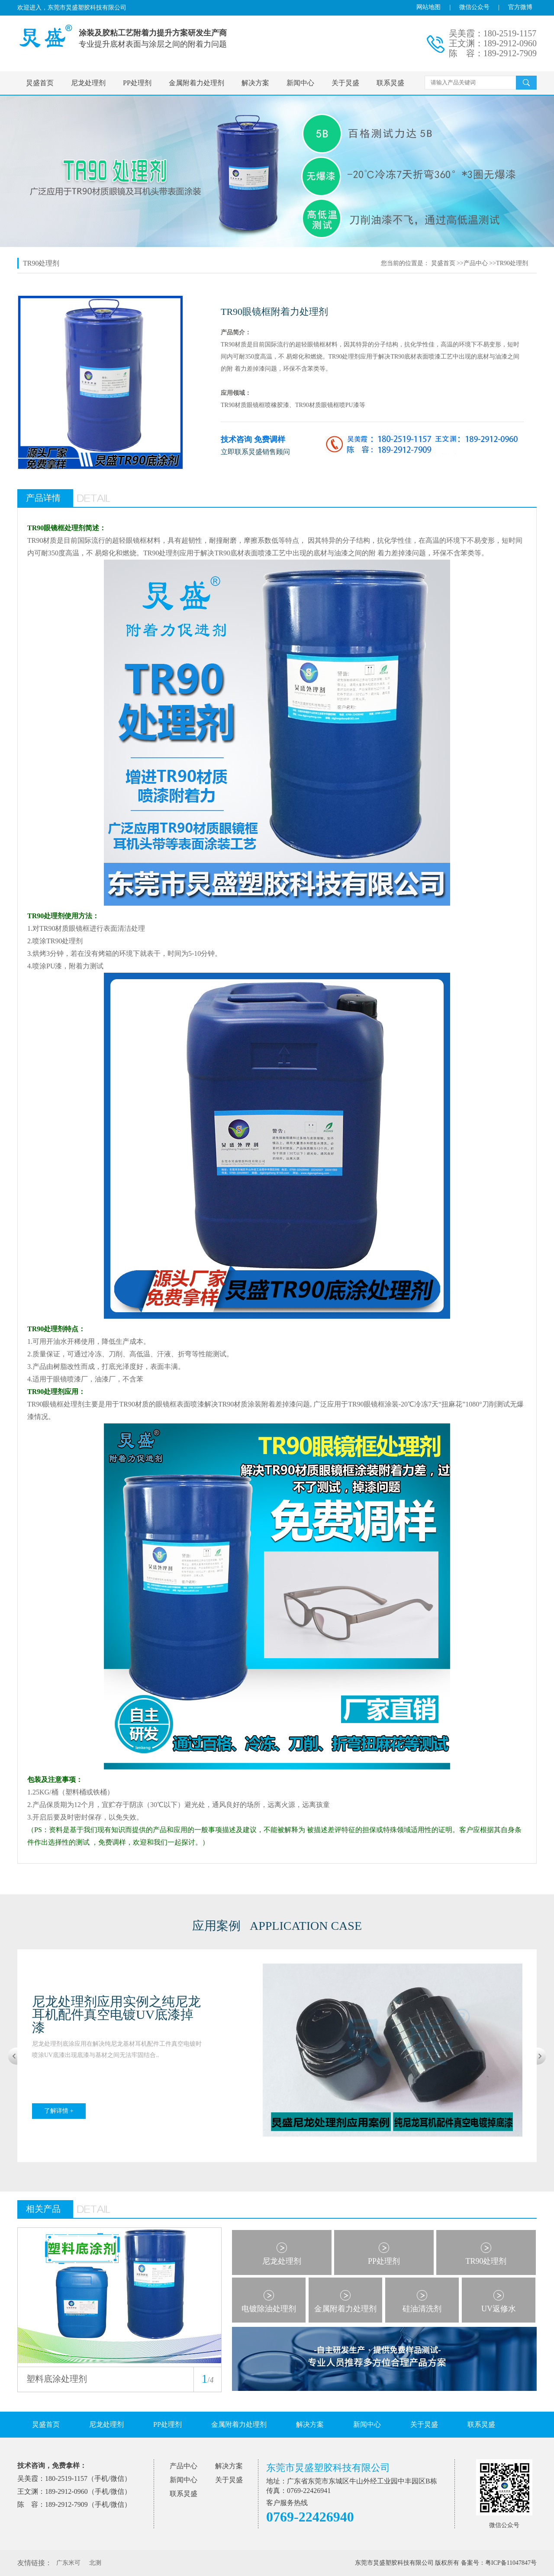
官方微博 (520, 7)
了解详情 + (58, 2111)
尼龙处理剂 (88, 83)
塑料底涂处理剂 (56, 2379)
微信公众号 (474, 7)
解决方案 (255, 83)
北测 (95, 2563)
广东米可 (68, 2563)
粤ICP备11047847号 (511, 2563)
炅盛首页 (40, 83)
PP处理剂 (137, 83)
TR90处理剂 (512, 263)
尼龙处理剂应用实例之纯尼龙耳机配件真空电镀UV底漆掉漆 (116, 2014)
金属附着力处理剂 (196, 83)
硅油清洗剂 (422, 2308)
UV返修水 (498, 2308)
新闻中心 (300, 83)
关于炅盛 (345, 83)
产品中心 (476, 263)
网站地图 (428, 7)
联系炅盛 (390, 83)
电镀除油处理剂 (269, 2308)
